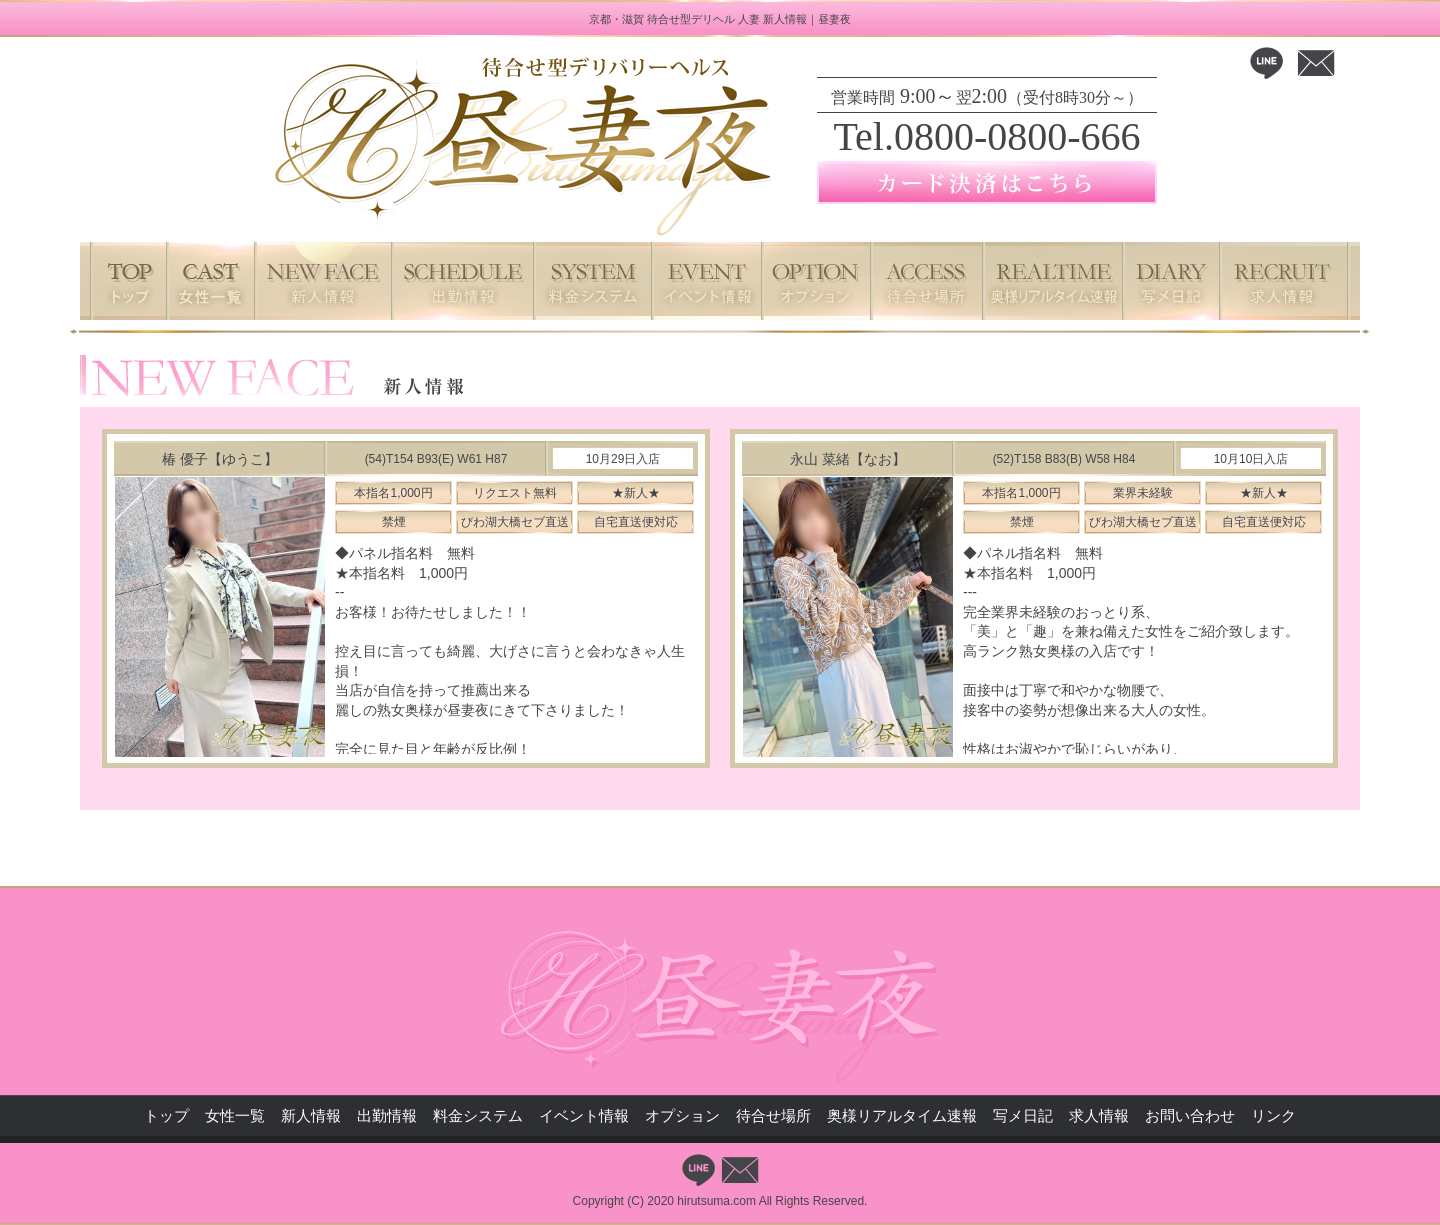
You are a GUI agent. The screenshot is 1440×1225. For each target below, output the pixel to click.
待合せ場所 (773, 1115)
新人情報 (311, 1115)
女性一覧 (235, 1115)
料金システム (478, 1115)
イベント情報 (584, 1115)
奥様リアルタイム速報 (902, 1115)
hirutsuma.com (716, 1201)
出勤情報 (387, 1115)
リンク (1273, 1115)
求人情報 (1099, 1115)
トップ (166, 1115)
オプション (682, 1115)
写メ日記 (1023, 1115)
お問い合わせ (1190, 1115)
